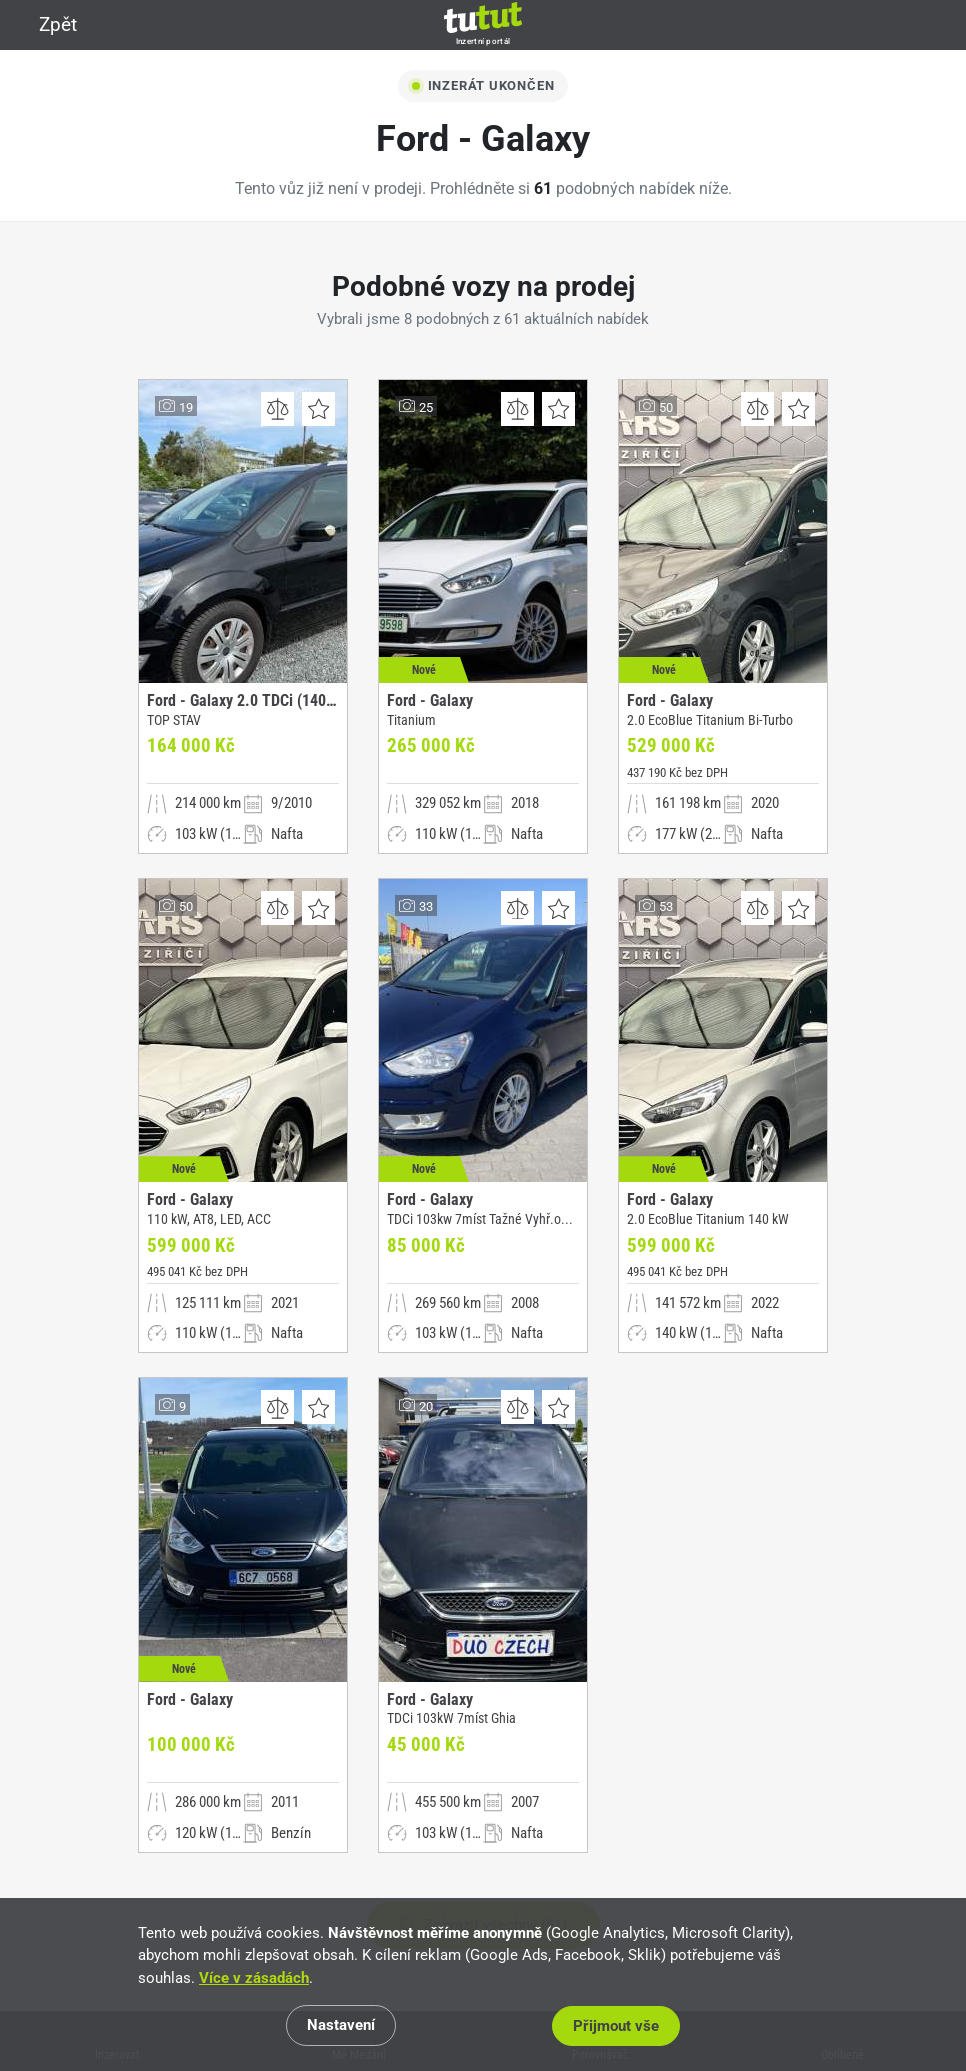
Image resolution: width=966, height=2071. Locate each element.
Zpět (46, 24)
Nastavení (344, 2027)
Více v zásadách (254, 1979)
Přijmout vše (622, 2027)
